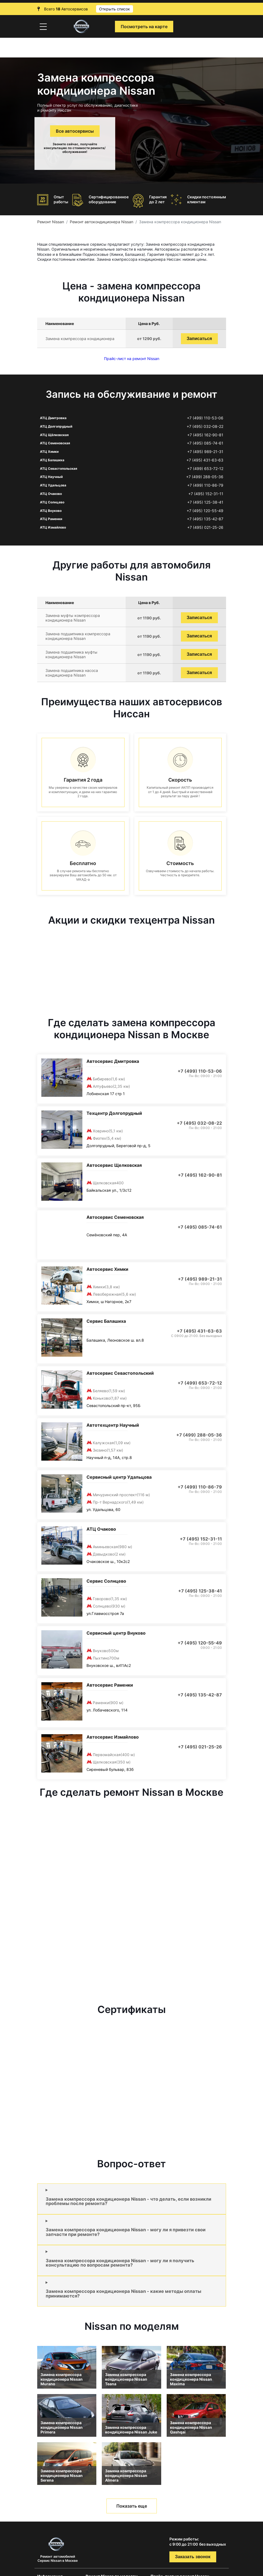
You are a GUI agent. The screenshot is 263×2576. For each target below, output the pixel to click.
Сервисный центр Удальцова (119, 1477)
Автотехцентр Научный (112, 1425)
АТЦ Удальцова (53, 485)
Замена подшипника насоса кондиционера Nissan (71, 672)
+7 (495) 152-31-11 (205, 494)
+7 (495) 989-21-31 (205, 451)
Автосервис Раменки (109, 1685)
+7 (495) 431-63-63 (204, 460)
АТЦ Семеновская (55, 443)
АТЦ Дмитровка (53, 418)
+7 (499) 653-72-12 (205, 468)
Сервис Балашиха (106, 1321)
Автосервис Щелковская (114, 1165)
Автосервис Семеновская (115, 1217)
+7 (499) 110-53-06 (205, 418)
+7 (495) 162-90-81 (205, 435)
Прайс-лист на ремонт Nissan (131, 358)
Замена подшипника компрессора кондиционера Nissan (77, 636)
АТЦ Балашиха (52, 460)
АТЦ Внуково (51, 511)
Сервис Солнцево (106, 1581)
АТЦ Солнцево (52, 502)
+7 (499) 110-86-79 (205, 485)
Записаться (199, 338)
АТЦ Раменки (51, 519)
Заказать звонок (193, 2556)
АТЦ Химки (49, 451)
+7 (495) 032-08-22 (205, 426)
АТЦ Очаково (51, 494)
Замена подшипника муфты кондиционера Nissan (71, 654)
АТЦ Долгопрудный (56, 426)
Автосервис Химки (107, 1269)
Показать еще (131, 2506)
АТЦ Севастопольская (58, 468)
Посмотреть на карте (144, 26)
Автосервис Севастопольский (120, 1373)
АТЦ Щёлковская (54, 435)
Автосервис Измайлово (112, 1737)
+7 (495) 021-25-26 (205, 527)
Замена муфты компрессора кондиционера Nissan (72, 617)
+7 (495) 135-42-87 (205, 519)
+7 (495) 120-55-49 (205, 511)
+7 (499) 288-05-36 (204, 477)
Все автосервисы (75, 131)
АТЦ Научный (51, 477)
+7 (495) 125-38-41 (205, 502)
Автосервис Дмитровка (112, 1061)
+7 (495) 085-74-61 (205, 443)
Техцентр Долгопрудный (114, 1113)
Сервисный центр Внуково (116, 1633)
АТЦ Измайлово (53, 527)
